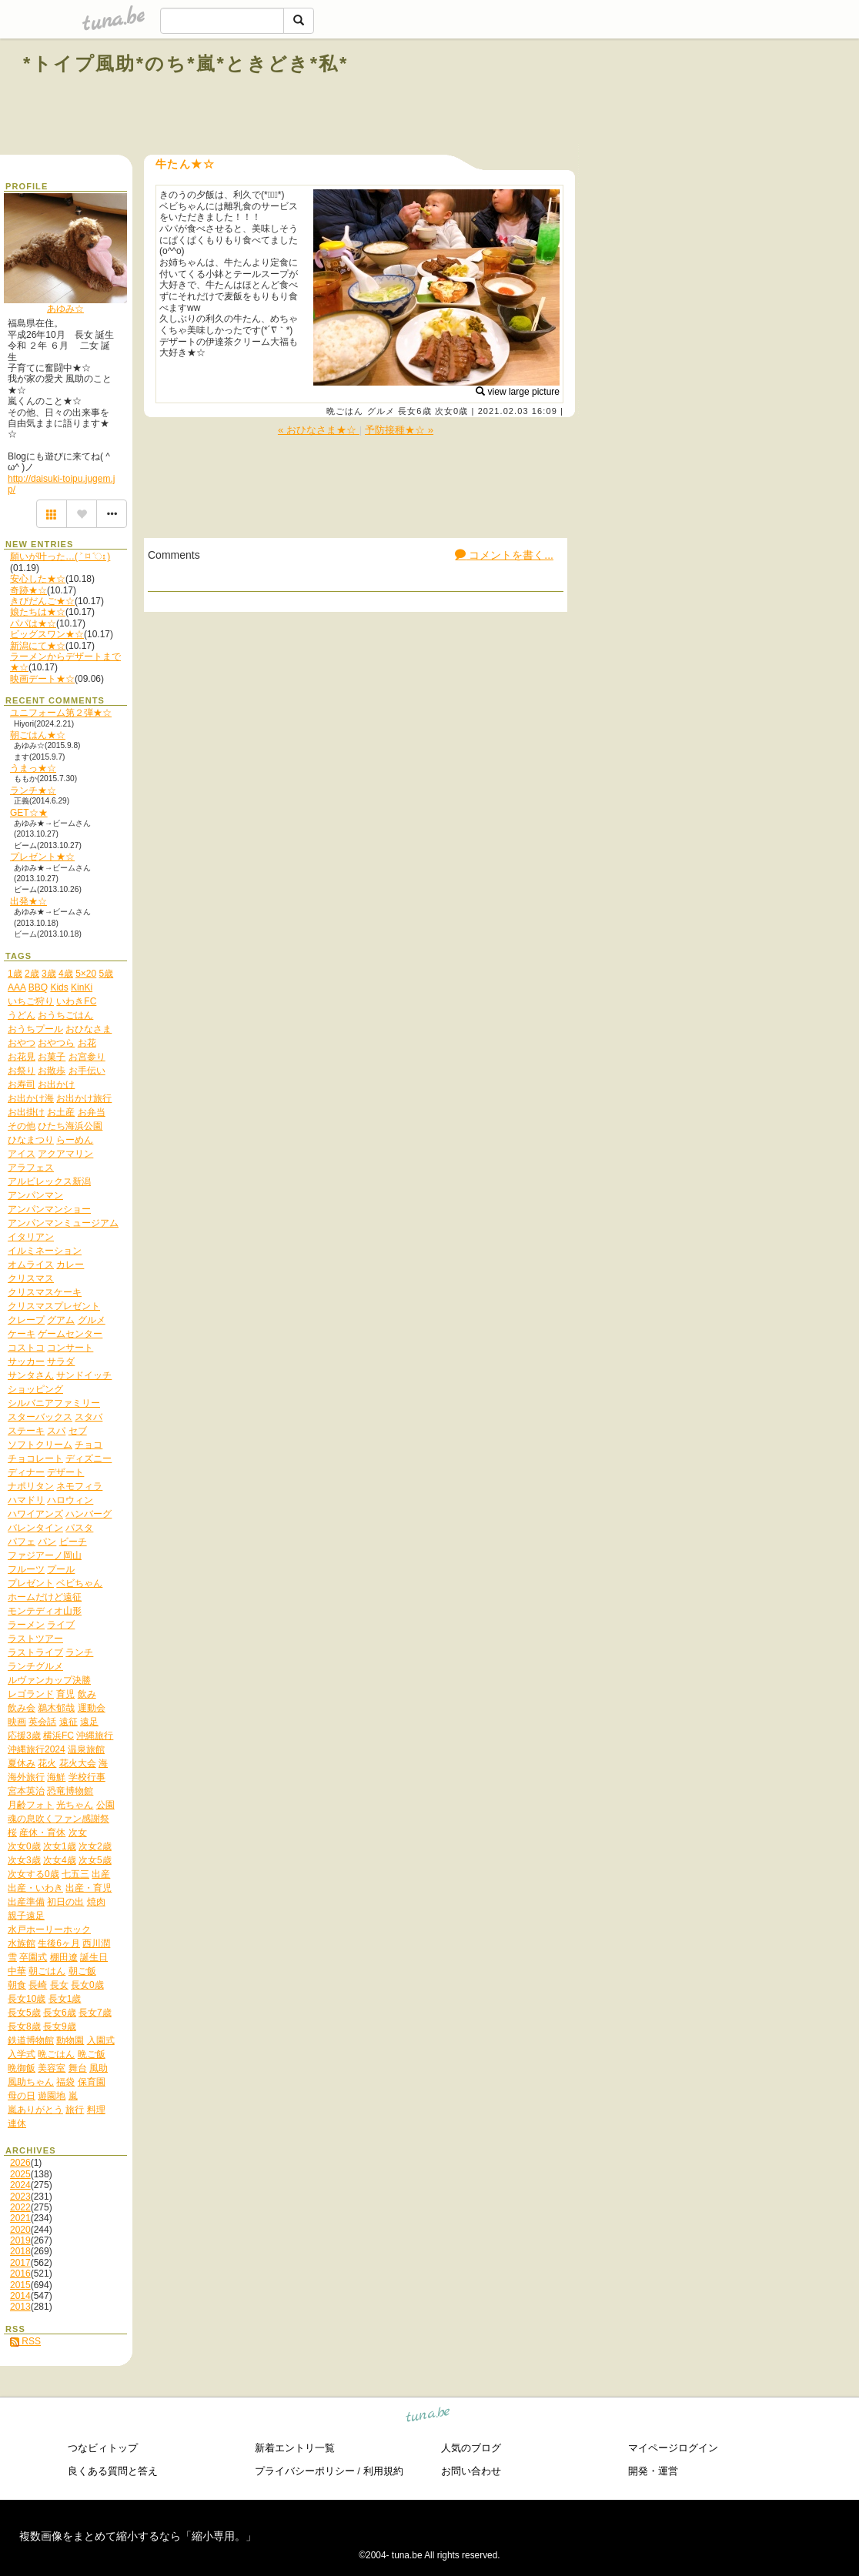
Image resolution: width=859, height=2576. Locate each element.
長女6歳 (415, 411)
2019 (20, 2240)
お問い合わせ (471, 2471)
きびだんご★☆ (42, 601)
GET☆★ (29, 812)
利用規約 (383, 2471)
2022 (20, 2207)
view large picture (518, 391)
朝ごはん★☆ (37, 735)
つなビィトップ (103, 2448)
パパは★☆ (33, 623)
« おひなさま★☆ (318, 430)
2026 (20, 2162)
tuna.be (428, 2417)
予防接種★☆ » (399, 430)
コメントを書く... (504, 555)
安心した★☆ (37, 578)
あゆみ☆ (65, 308)
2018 (20, 2251)
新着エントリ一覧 (295, 2448)
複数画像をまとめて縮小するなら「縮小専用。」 (137, 2536)
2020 (20, 2229)
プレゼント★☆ (42, 856)
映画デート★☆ (42, 678)
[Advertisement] (660, 98)
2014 (20, 2295)
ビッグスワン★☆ (47, 634)
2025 (20, 2174)
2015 (20, 2285)
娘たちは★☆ (37, 611)
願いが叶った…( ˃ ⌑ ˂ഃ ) (60, 556)
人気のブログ (471, 2448)
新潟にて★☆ (37, 645)
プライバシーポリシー (305, 2471)
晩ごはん (344, 411)
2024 (20, 2185)
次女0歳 (452, 411)
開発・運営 (653, 2471)
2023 (20, 2196)
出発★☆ (28, 901)
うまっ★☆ (33, 768)
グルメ (381, 411)
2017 (20, 2262)
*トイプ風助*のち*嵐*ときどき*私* (186, 63)
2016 (20, 2273)
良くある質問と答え (113, 2471)
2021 (20, 2218)
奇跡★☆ (28, 590)
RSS (25, 2341)
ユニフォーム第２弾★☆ (61, 712)
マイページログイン (673, 2448)
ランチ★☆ (33, 790)
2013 (20, 2306)
